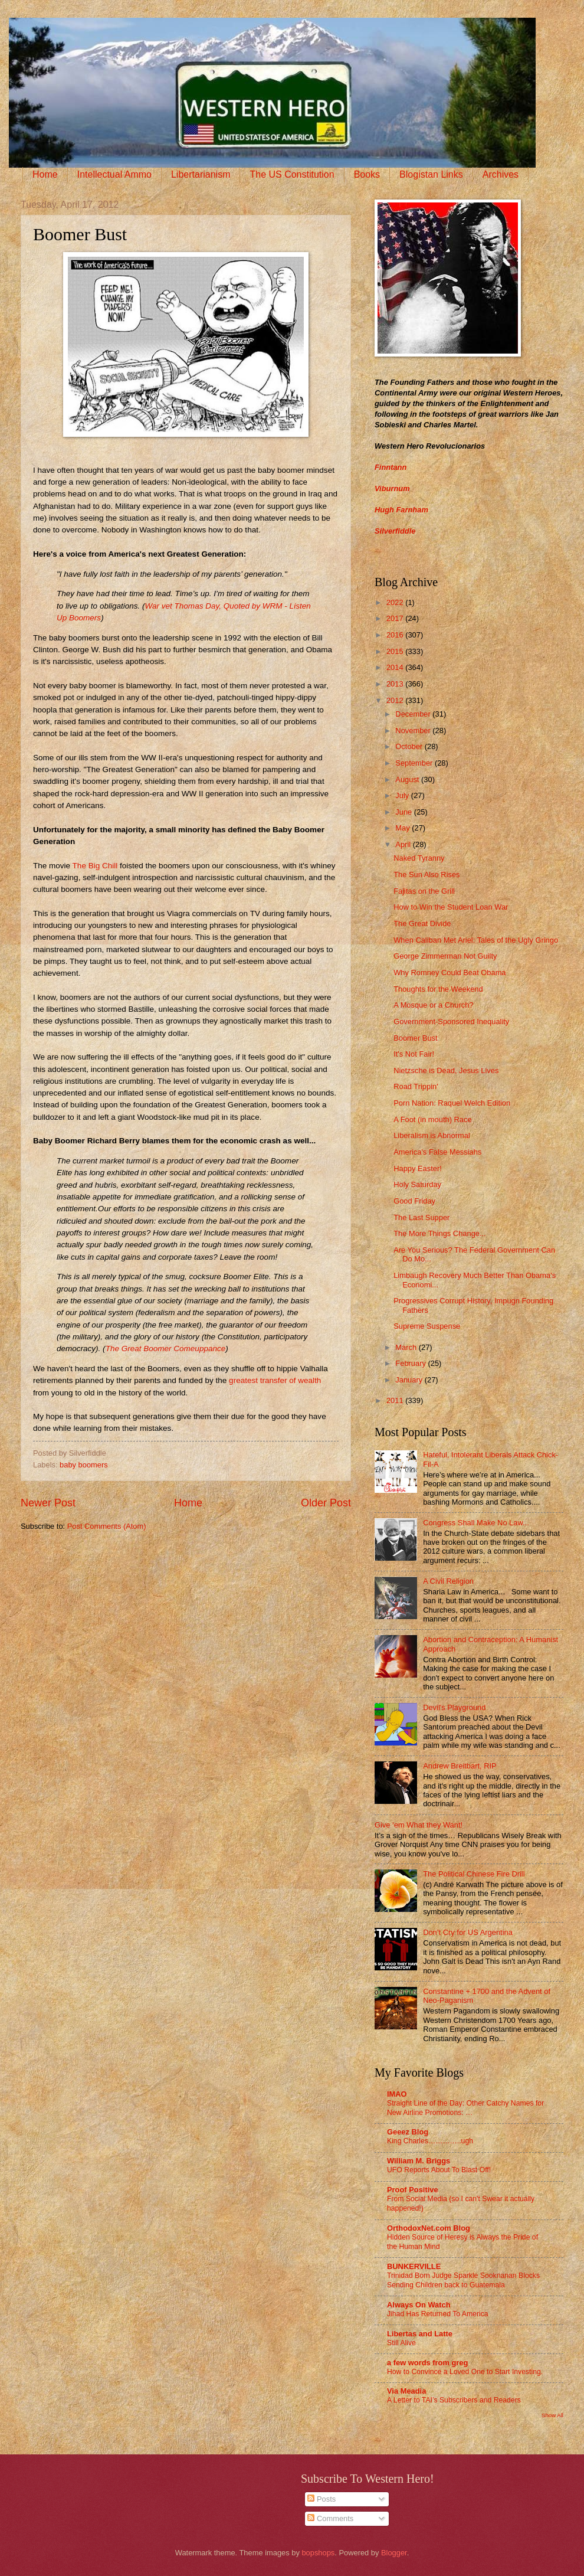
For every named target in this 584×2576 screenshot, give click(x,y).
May (403, 827)
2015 (395, 651)
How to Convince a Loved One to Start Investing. (465, 2372)
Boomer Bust (415, 1038)
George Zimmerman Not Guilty (445, 956)
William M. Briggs (418, 2160)
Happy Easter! (417, 1168)
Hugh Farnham (401, 509)
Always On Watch (419, 2304)
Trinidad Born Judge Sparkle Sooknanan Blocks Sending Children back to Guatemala (463, 2280)
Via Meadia (406, 2391)
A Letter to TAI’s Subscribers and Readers (454, 2400)
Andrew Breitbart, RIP (460, 1765)
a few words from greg (427, 2362)
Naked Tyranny (418, 858)
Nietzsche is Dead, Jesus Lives (445, 1070)
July (403, 795)
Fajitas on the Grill (424, 891)
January (409, 1379)
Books (367, 174)
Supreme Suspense (426, 1326)
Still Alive (401, 2343)
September (415, 763)
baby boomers (84, 1464)
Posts (321, 2499)
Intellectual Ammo (114, 174)
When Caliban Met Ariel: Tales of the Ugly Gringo (475, 940)
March (406, 1347)
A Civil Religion (448, 1581)
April (403, 844)
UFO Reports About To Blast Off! (439, 2170)
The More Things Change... (439, 1233)
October (409, 746)
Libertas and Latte (419, 2333)
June (404, 812)
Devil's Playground (454, 1707)
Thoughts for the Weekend (438, 989)
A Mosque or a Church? (433, 1005)
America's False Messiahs (437, 1152)
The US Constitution (292, 174)
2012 (395, 700)
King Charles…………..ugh (430, 2141)
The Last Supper (421, 1217)
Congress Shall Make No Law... (476, 1522)
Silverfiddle (395, 531)
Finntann (390, 467)
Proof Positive (412, 2189)
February (411, 1363)
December (413, 714)
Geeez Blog (407, 2131)
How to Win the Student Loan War (450, 907)
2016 (395, 634)
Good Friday (414, 1201)
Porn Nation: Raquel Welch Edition (451, 1103)
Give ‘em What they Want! (418, 1824)
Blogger (394, 2552)
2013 (395, 683)
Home (45, 174)
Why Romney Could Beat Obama (449, 972)
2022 (395, 602)
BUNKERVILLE (414, 2266)
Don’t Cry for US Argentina (468, 1932)
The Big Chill (95, 865)
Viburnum (392, 488)
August (408, 779)
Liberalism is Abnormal (431, 1135)
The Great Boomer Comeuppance (166, 1348)
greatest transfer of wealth (275, 1380)
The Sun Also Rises (426, 874)
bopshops (317, 2552)
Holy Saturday (417, 1184)
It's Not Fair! (413, 1054)
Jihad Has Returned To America (437, 2314)
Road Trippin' (415, 1086)
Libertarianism (200, 174)
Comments (330, 2518)
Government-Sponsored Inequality (451, 1021)
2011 (395, 1400)
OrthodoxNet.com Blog (428, 2228)
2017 (395, 618)
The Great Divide (422, 923)
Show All (552, 2415)
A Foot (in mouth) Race (432, 1119)
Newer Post (48, 1503)
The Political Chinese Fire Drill (473, 1873)
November (413, 730)
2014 (395, 667)
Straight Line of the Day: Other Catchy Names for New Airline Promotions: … (465, 2108)
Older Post (326, 1503)
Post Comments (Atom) (106, 1526)
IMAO (397, 2094)
